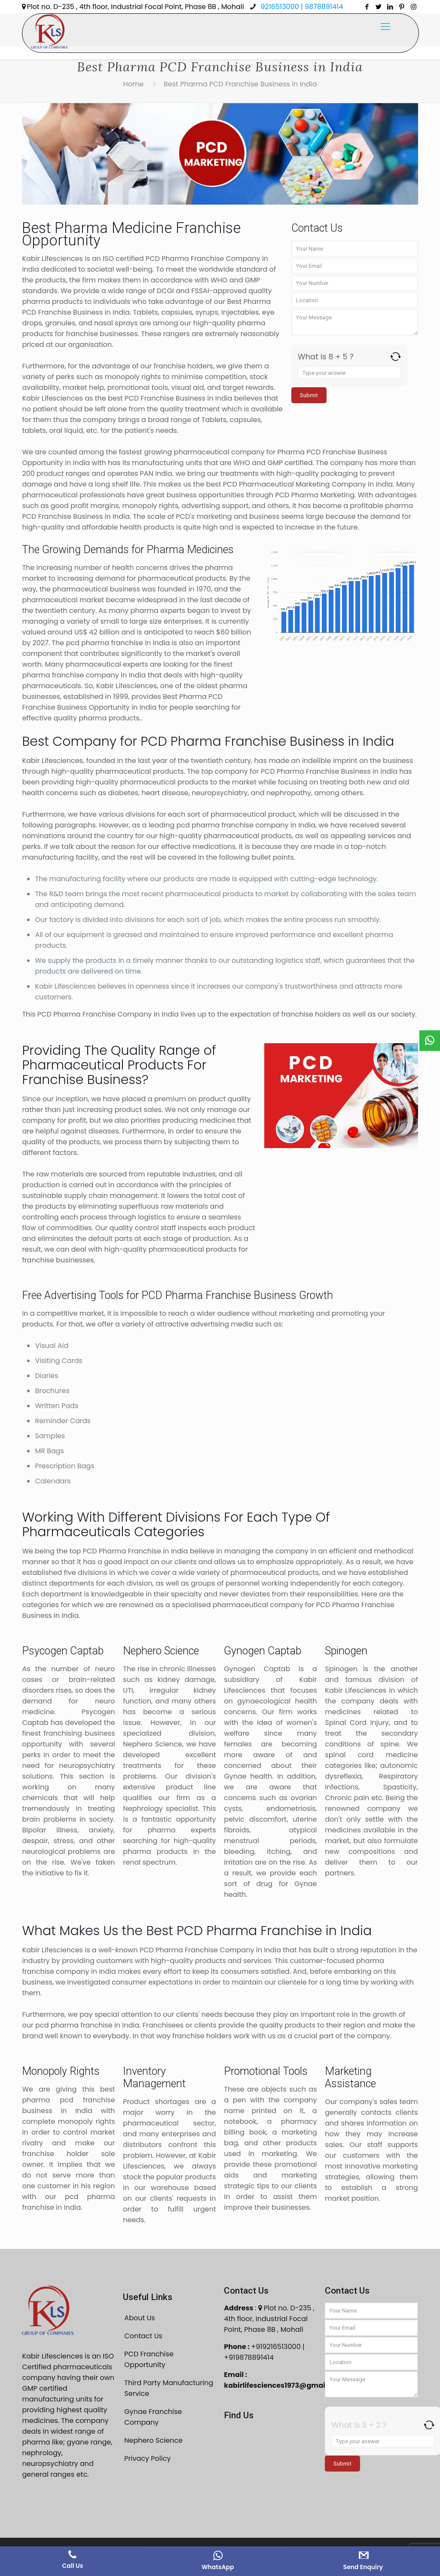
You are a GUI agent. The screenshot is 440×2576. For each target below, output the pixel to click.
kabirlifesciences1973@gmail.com (284, 2385)
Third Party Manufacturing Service (168, 2388)
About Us (139, 2318)
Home (133, 84)
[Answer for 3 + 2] (382, 2441)
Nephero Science (153, 2440)
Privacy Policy (147, 2458)
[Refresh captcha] (395, 356)
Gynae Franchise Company (153, 2417)
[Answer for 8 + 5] (349, 372)
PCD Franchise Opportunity (148, 2359)
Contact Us (143, 2336)
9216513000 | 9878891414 (301, 7)
